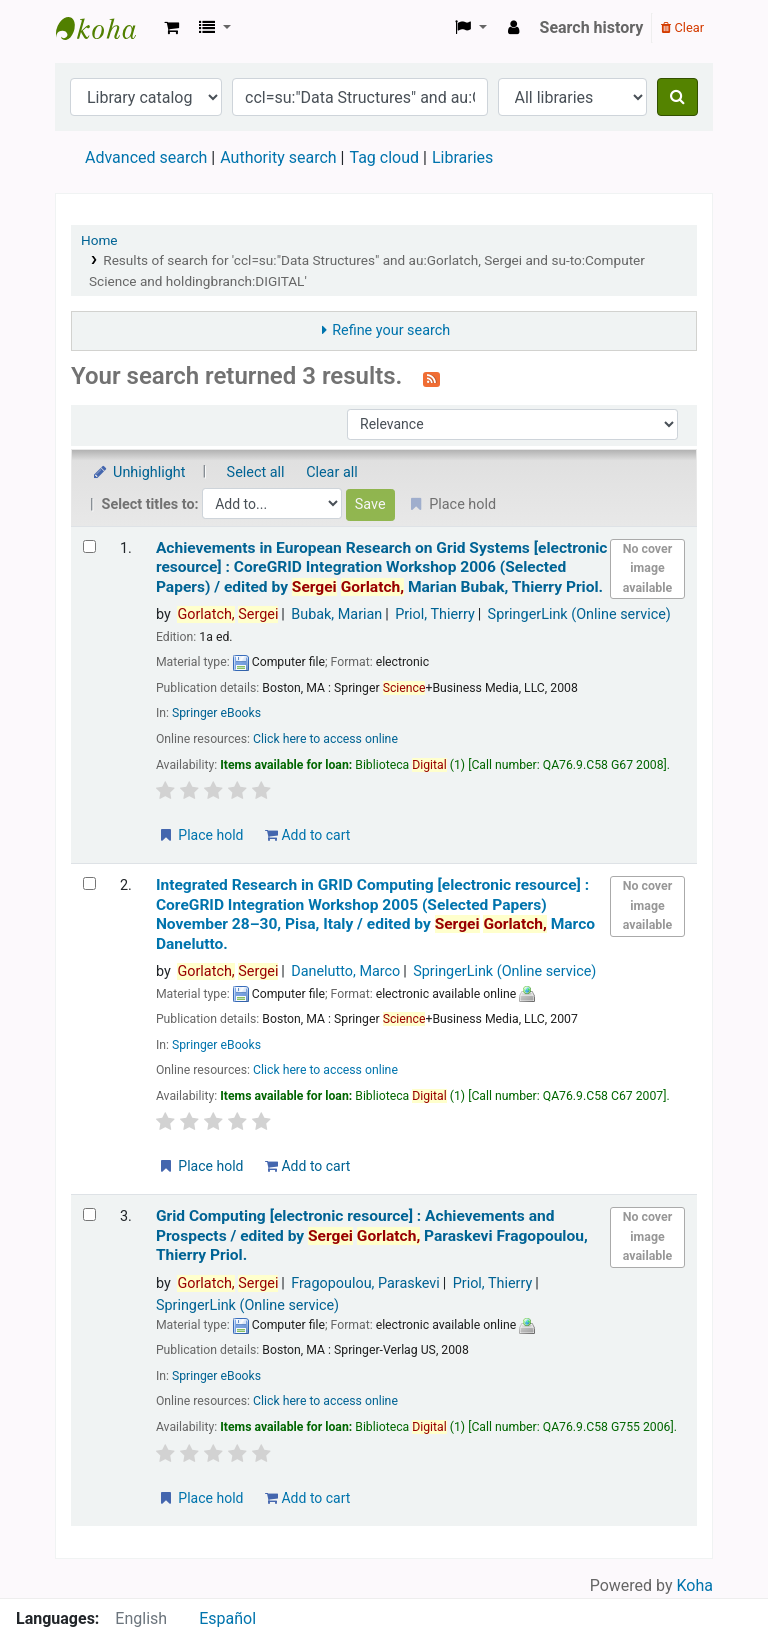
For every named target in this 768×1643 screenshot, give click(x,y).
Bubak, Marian (336, 614)
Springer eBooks (216, 713)
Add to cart (307, 835)
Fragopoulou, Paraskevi (365, 1283)
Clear (682, 27)
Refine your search (391, 330)
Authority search (278, 157)
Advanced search (146, 157)
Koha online (106, 28)
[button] (171, 28)
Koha (695, 1585)
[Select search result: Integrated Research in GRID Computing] (89, 883)
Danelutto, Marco (345, 971)
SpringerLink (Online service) (579, 614)
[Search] (677, 97)
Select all (256, 472)
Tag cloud (384, 157)
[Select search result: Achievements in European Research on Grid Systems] (89, 546)
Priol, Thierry (435, 614)
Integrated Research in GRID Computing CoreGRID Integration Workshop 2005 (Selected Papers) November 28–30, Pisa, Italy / (375, 914)
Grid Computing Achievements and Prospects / (372, 1235)
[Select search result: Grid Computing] (89, 1214)
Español (227, 1618)
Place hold (200, 835)
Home (99, 240)
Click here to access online (325, 739)
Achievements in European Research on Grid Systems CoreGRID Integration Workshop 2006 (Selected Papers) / (382, 567)
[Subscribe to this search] (431, 378)
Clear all (332, 472)
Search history (592, 27)
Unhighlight (138, 472)
